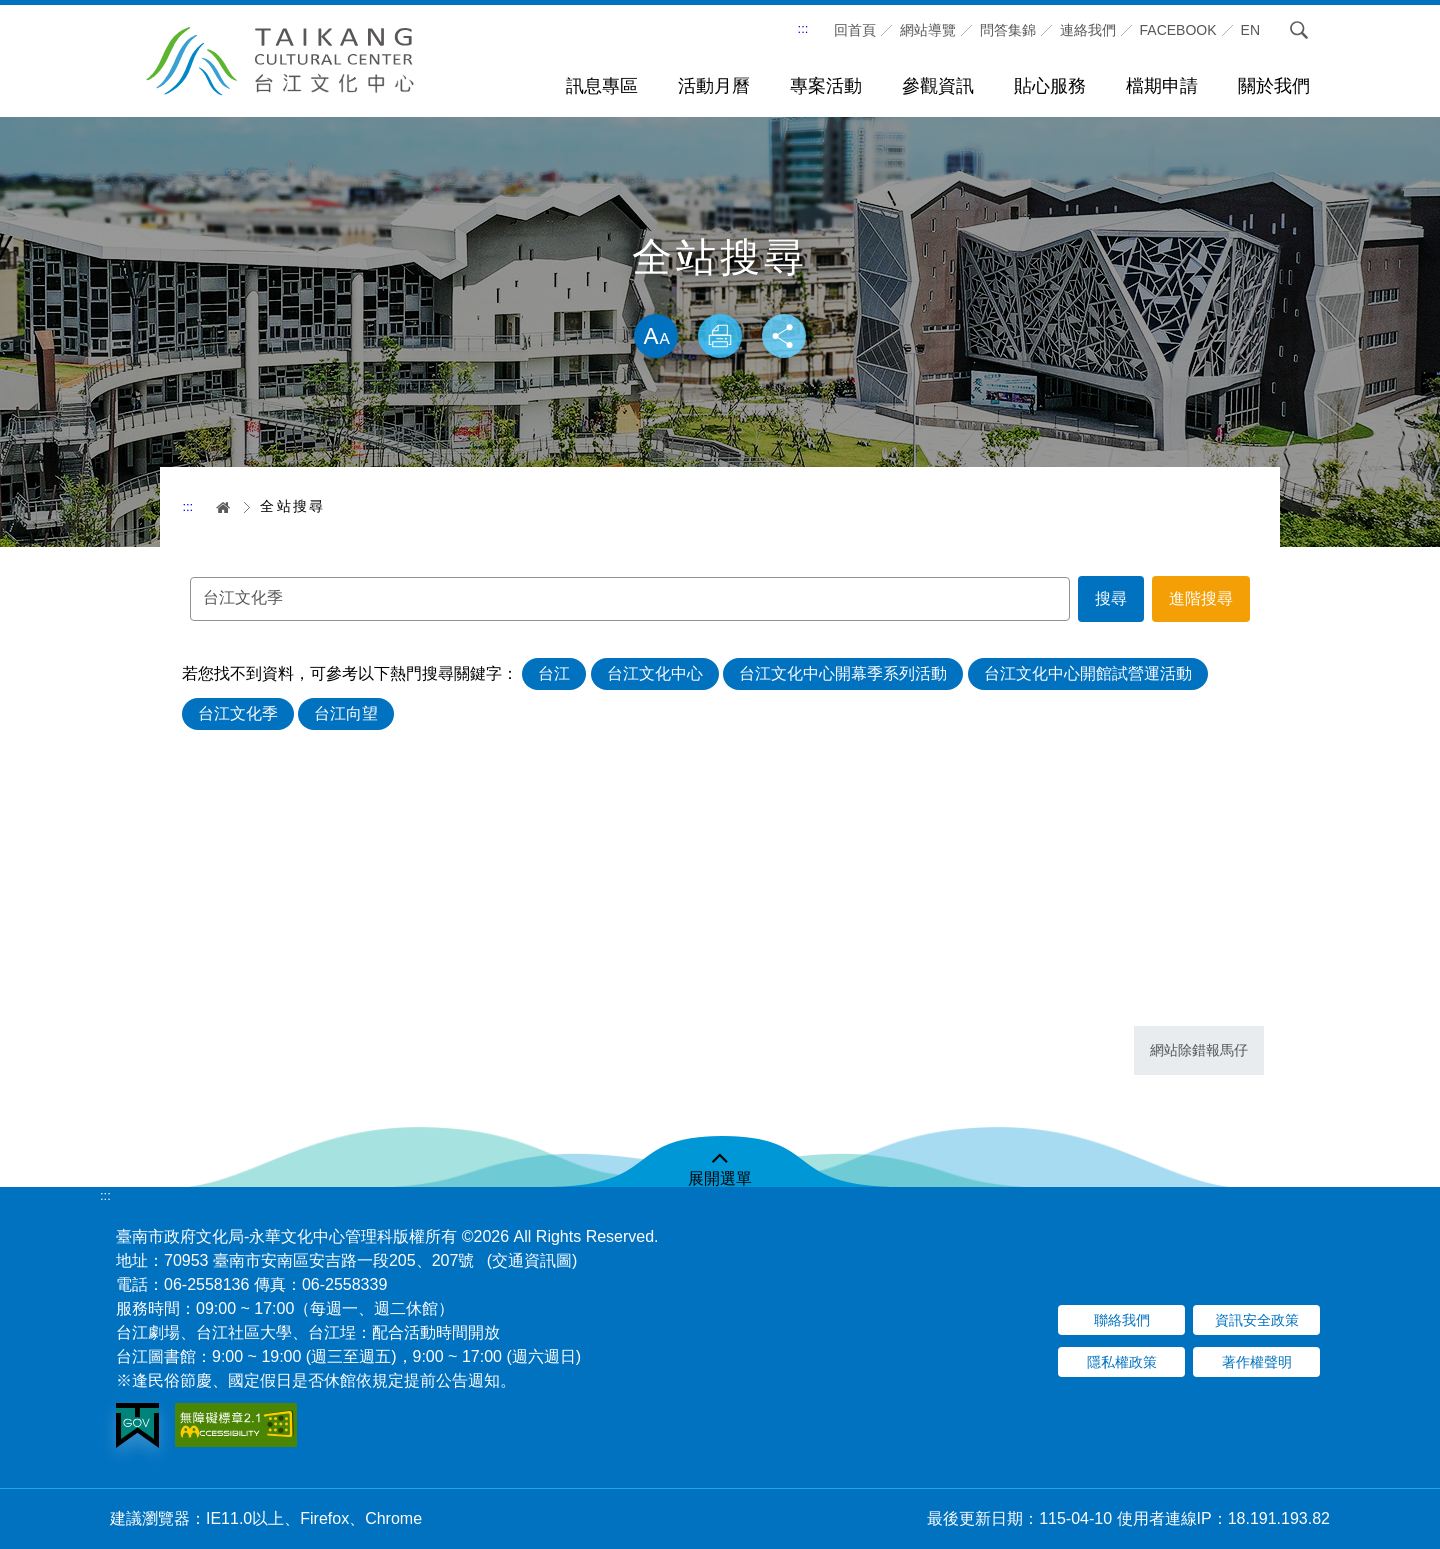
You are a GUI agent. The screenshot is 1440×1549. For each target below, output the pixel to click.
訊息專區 (602, 86)
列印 (720, 338)
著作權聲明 (1257, 1362)
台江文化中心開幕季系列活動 (845, 675)
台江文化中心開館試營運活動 (1090, 675)
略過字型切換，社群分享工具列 (720, 293)
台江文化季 (240, 715)
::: (803, 28)
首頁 (216, 507)
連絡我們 (1088, 30)
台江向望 (348, 715)
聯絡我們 (1122, 1320)
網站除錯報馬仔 (1199, 1050)
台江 (556, 675)
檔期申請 (1162, 86)
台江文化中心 (657, 675)
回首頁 (855, 30)
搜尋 (1299, 30)
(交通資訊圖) (532, 1260)
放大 (652, 338)
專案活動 (826, 86)
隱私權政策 (1122, 1362)
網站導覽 (928, 30)
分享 (788, 338)
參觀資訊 (938, 86)
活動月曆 (714, 86)
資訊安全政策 (1257, 1320)
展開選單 (720, 1178)
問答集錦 (1008, 30)
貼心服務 (1050, 86)
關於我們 (1274, 86)
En (1250, 30)
